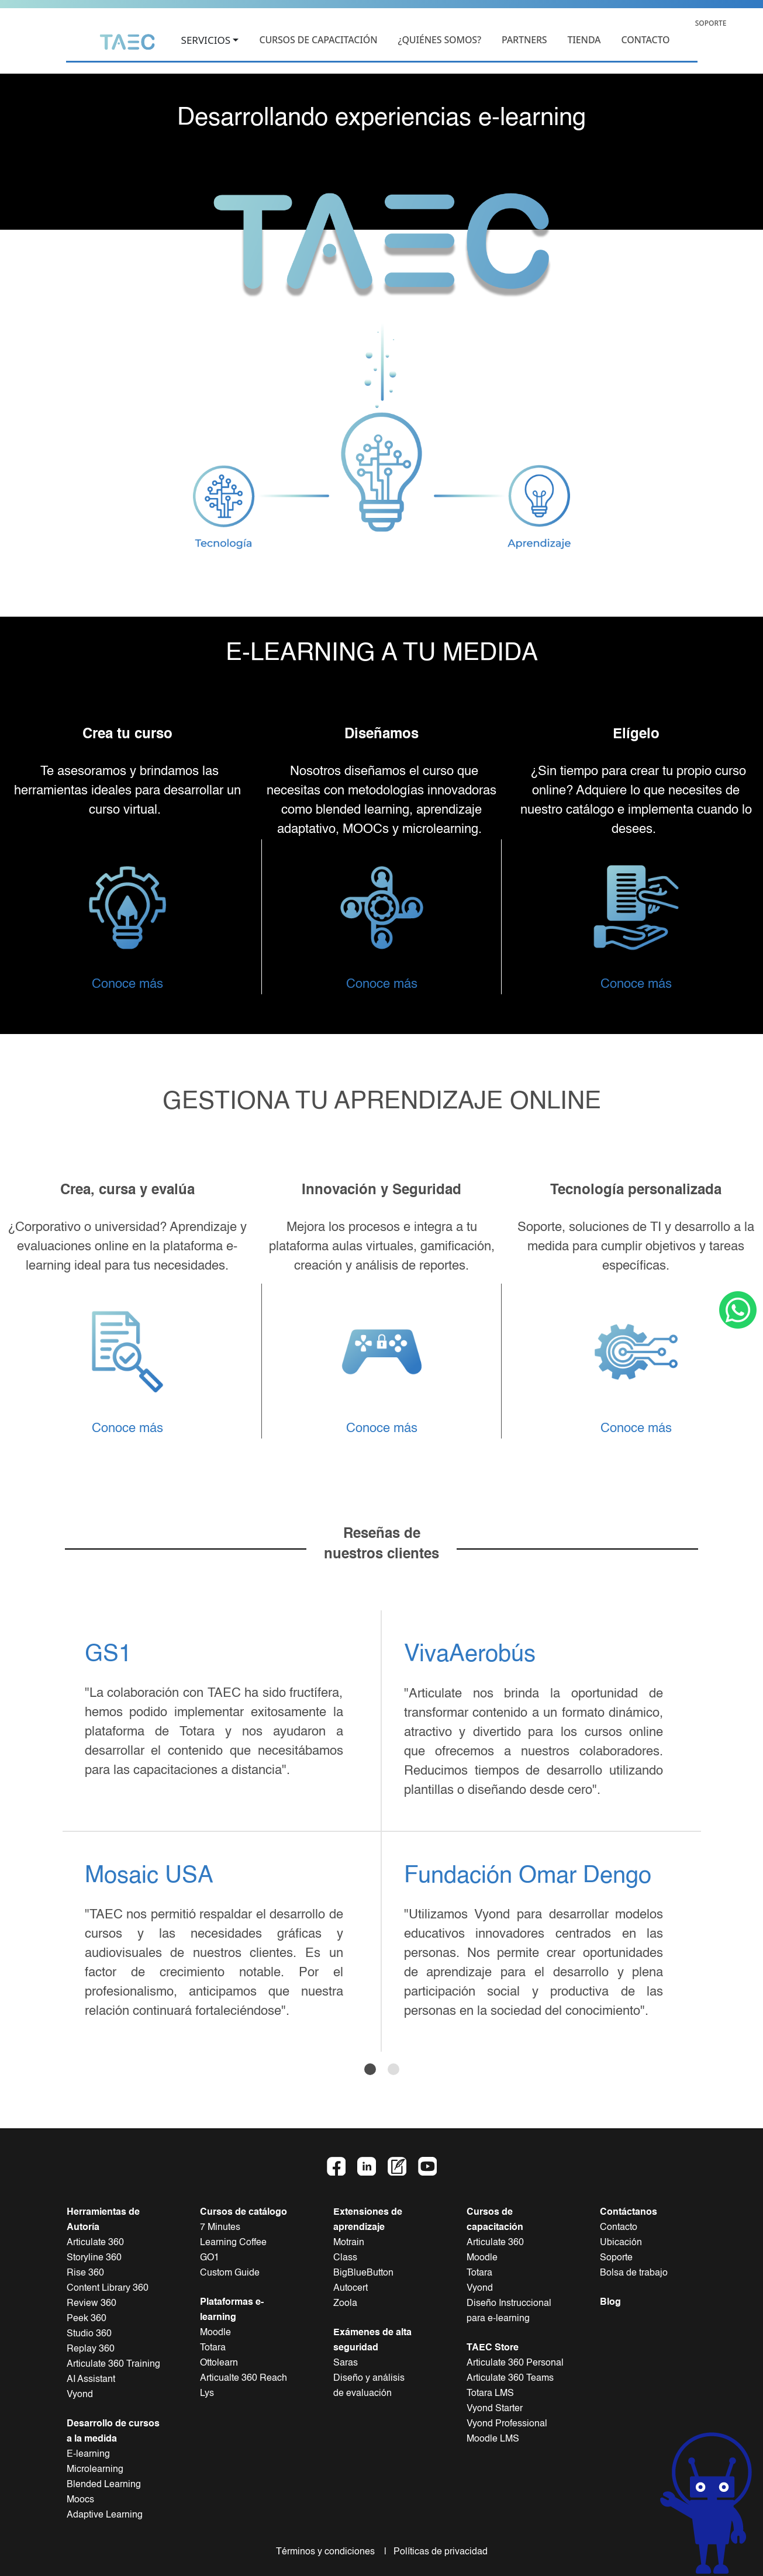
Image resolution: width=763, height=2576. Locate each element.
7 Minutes (220, 2227)
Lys (207, 2393)
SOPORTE (711, 23)
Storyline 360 (94, 2258)
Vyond (80, 2394)
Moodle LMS (493, 2439)
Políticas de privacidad (438, 2552)
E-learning (88, 2454)
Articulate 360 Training (113, 2364)
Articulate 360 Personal (515, 2363)
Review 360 (91, 2303)
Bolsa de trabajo (634, 2273)
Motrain (348, 2242)
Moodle (215, 2333)
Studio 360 (89, 2334)
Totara (213, 2348)
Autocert (350, 2288)
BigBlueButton (363, 2273)
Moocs (80, 2500)
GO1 (209, 2258)
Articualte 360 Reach (243, 2378)
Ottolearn (219, 2363)
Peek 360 (86, 2318)
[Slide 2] (393, 2069)
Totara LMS (490, 2393)
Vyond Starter (495, 2409)
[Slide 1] (370, 2069)
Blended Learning (104, 2484)
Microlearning (95, 2469)
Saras (345, 2363)
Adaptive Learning (105, 2515)
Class (345, 2258)
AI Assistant (91, 2379)
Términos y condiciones (329, 2552)
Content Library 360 (108, 2288)
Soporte (616, 2258)
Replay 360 (91, 2349)
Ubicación (621, 2242)
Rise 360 (85, 2273)
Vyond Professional (507, 2424)
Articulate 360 (95, 2242)
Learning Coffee (233, 2242)
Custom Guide (230, 2273)
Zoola (345, 2303)
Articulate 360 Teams (510, 2378)
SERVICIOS (205, 40)
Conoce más (127, 984)
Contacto (618, 2227)
